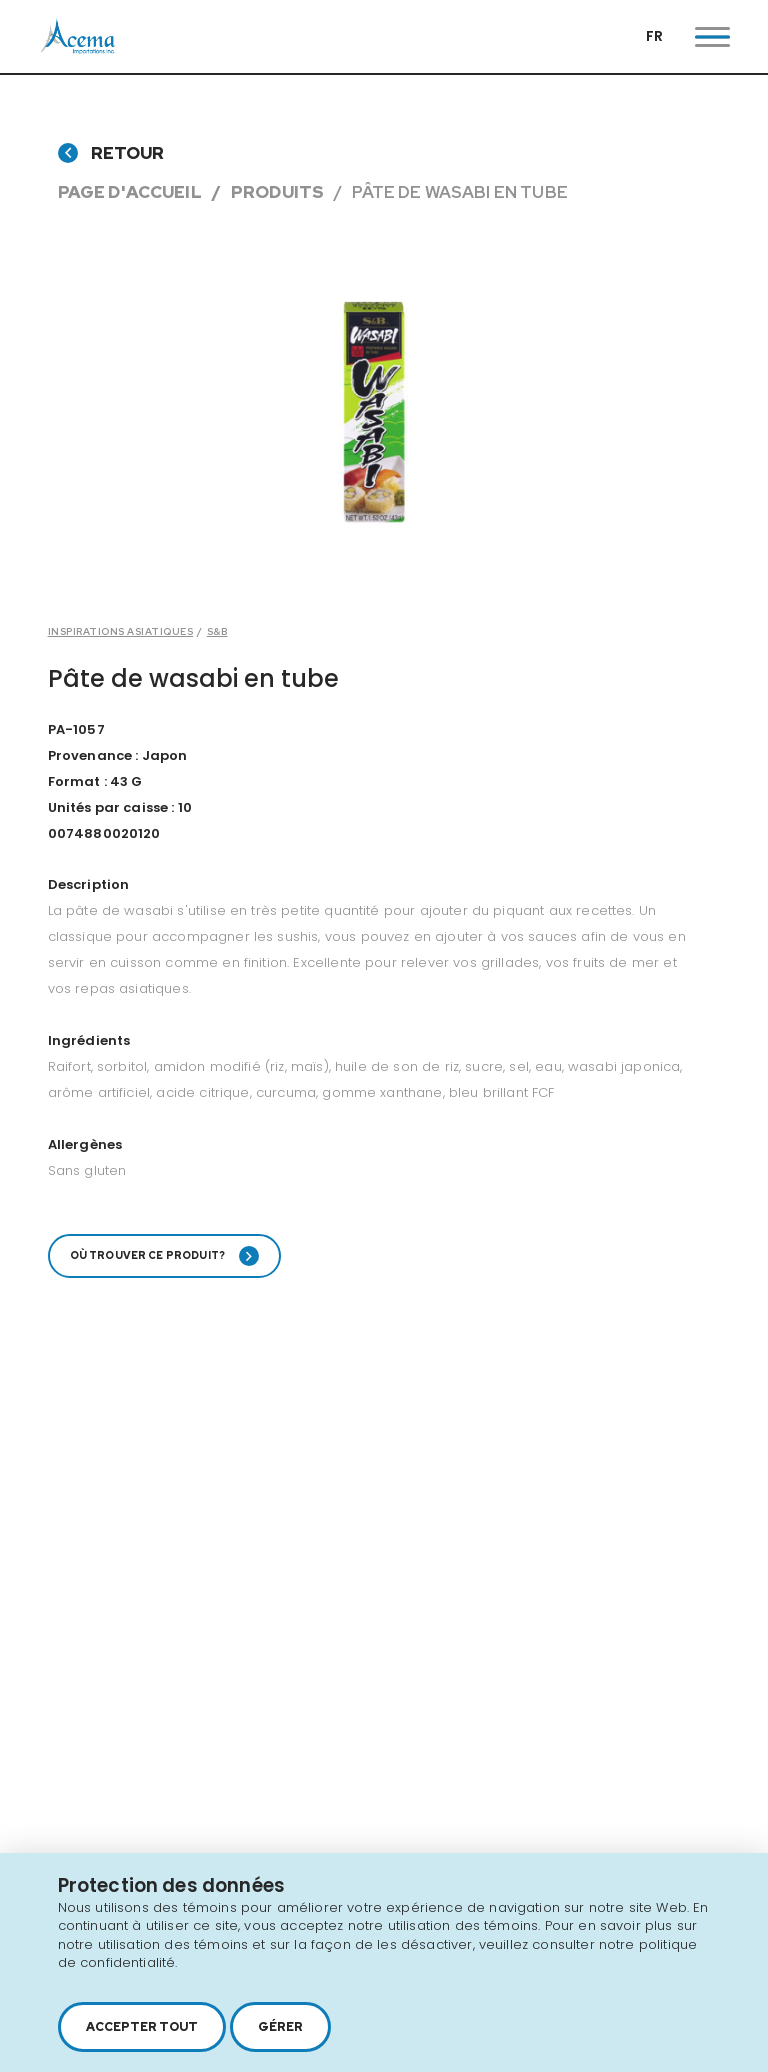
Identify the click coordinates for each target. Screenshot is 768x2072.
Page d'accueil (130, 192)
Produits (277, 192)
